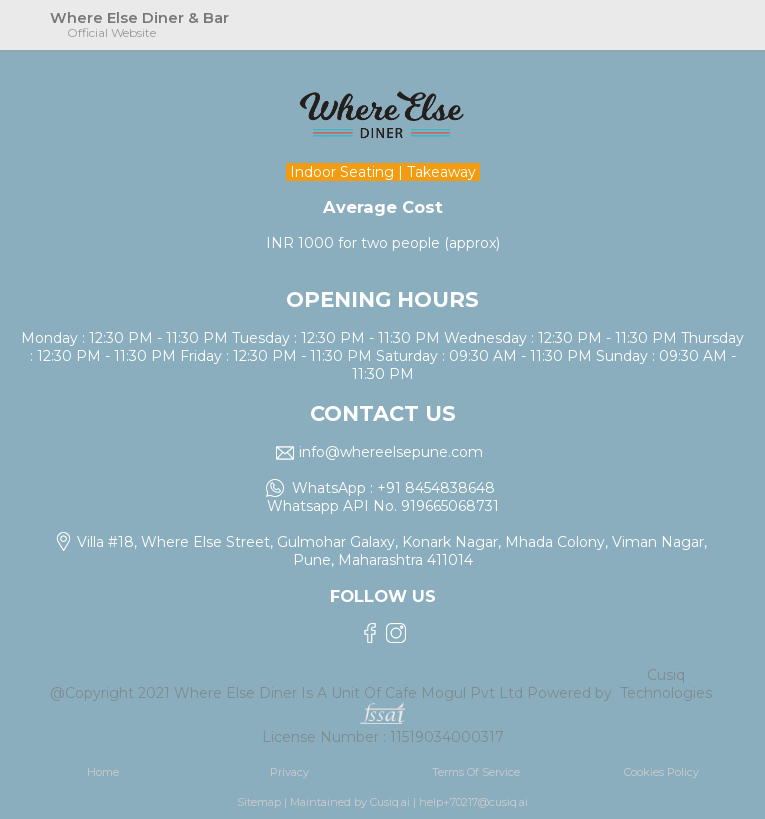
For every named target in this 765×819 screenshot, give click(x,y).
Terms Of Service (476, 772)
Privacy (289, 772)
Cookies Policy (661, 772)
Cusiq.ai (390, 802)
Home (103, 772)
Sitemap (259, 802)
